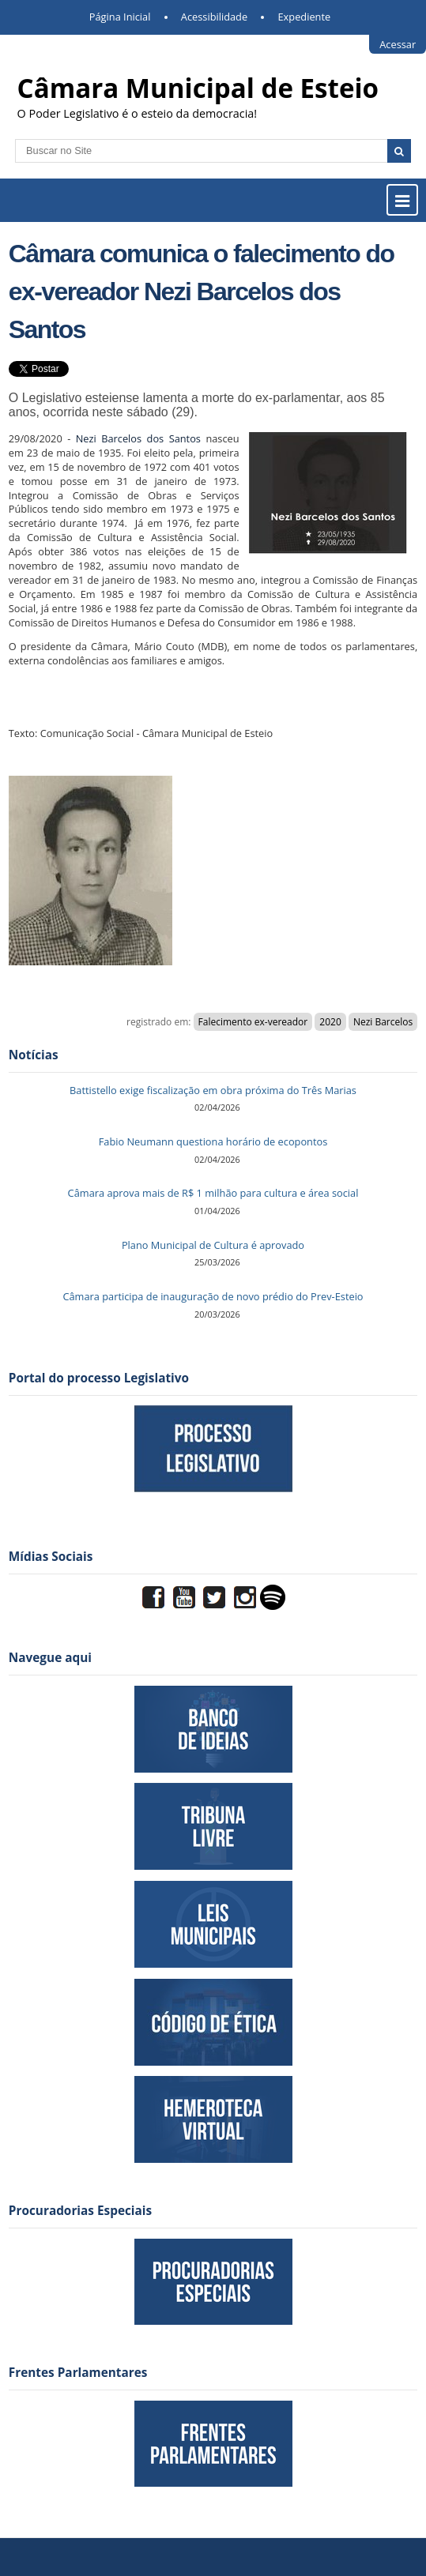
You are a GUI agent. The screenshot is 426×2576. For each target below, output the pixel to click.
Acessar (397, 44)
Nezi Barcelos (383, 1022)
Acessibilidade (214, 16)
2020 (330, 1022)
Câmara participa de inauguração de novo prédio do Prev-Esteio (212, 1296)
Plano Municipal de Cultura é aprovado (213, 1245)
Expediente (304, 16)
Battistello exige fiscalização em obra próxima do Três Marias (213, 1090)
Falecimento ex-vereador (253, 1022)
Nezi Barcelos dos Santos (135, 438)
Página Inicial (120, 16)
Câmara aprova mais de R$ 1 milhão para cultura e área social (213, 1193)
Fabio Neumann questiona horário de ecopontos (213, 1141)
